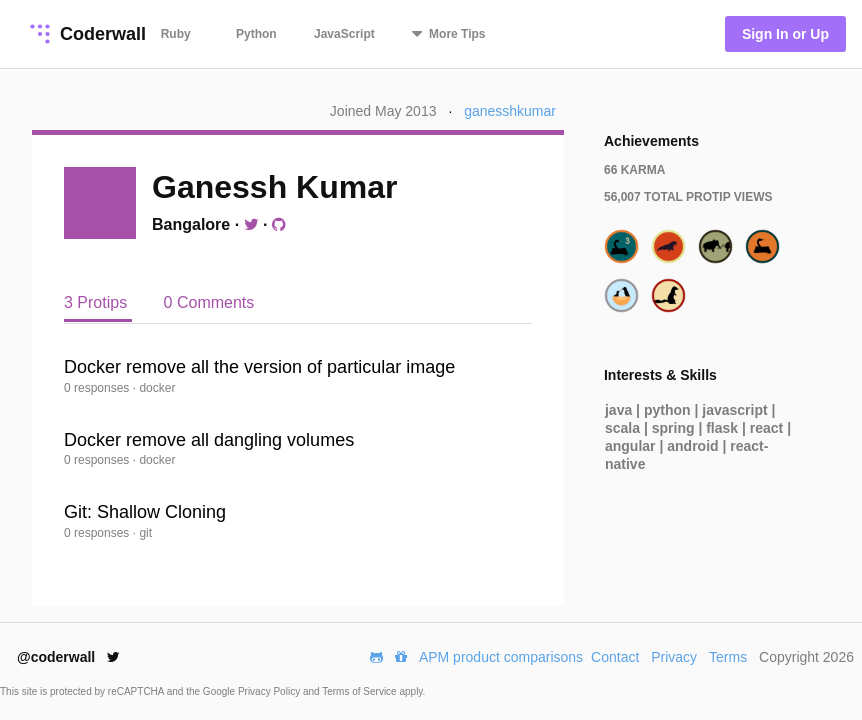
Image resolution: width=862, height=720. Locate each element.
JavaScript (344, 34)
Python (256, 34)
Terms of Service (360, 691)
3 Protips (98, 302)
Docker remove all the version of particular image (259, 367)
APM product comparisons (501, 657)
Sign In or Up (785, 34)
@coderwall (68, 657)
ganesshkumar (510, 111)
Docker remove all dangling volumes (209, 440)
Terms (728, 657)
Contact (615, 657)
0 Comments (209, 302)
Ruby (176, 34)
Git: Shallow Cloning (145, 512)
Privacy (674, 657)
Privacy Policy (270, 691)
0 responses (98, 388)
